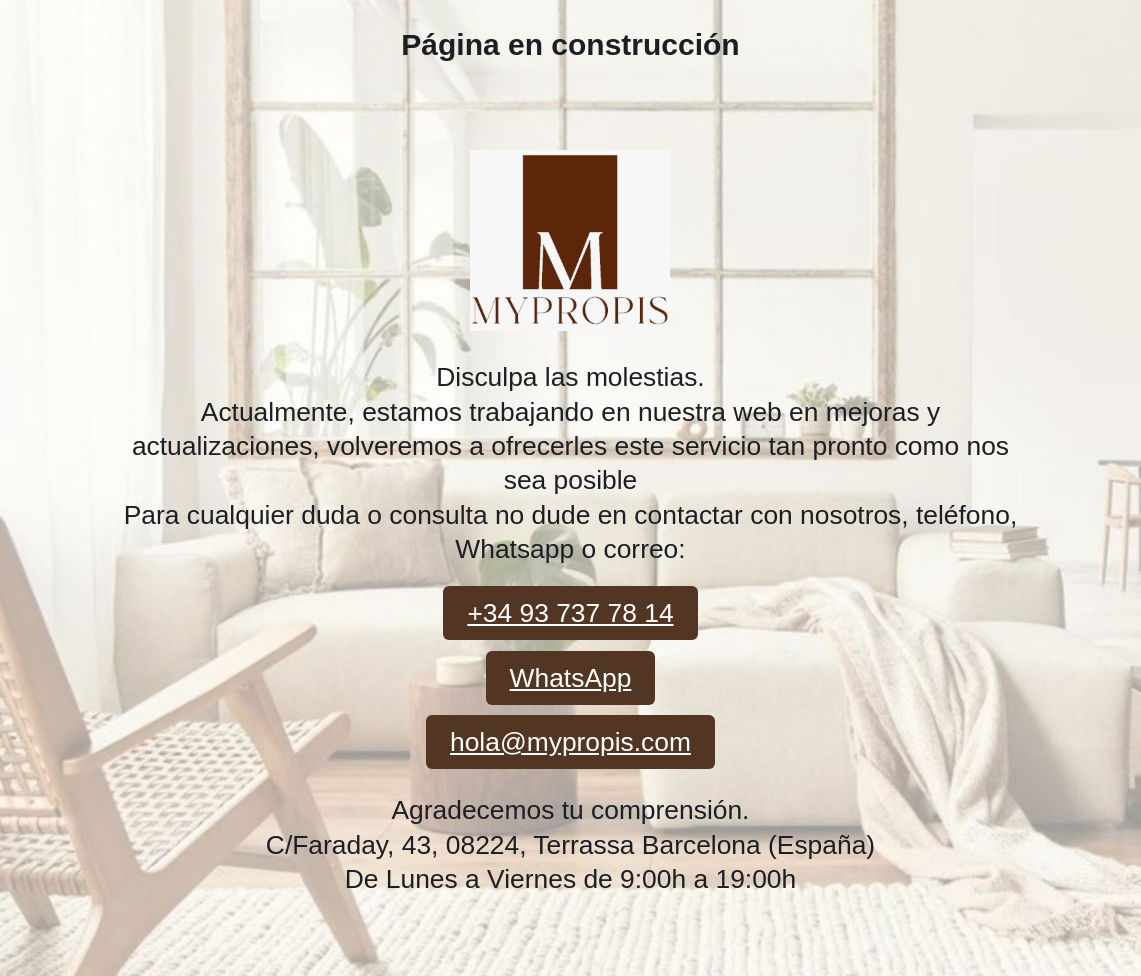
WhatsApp (571, 678)
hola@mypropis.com (570, 742)
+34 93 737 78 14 (570, 613)
